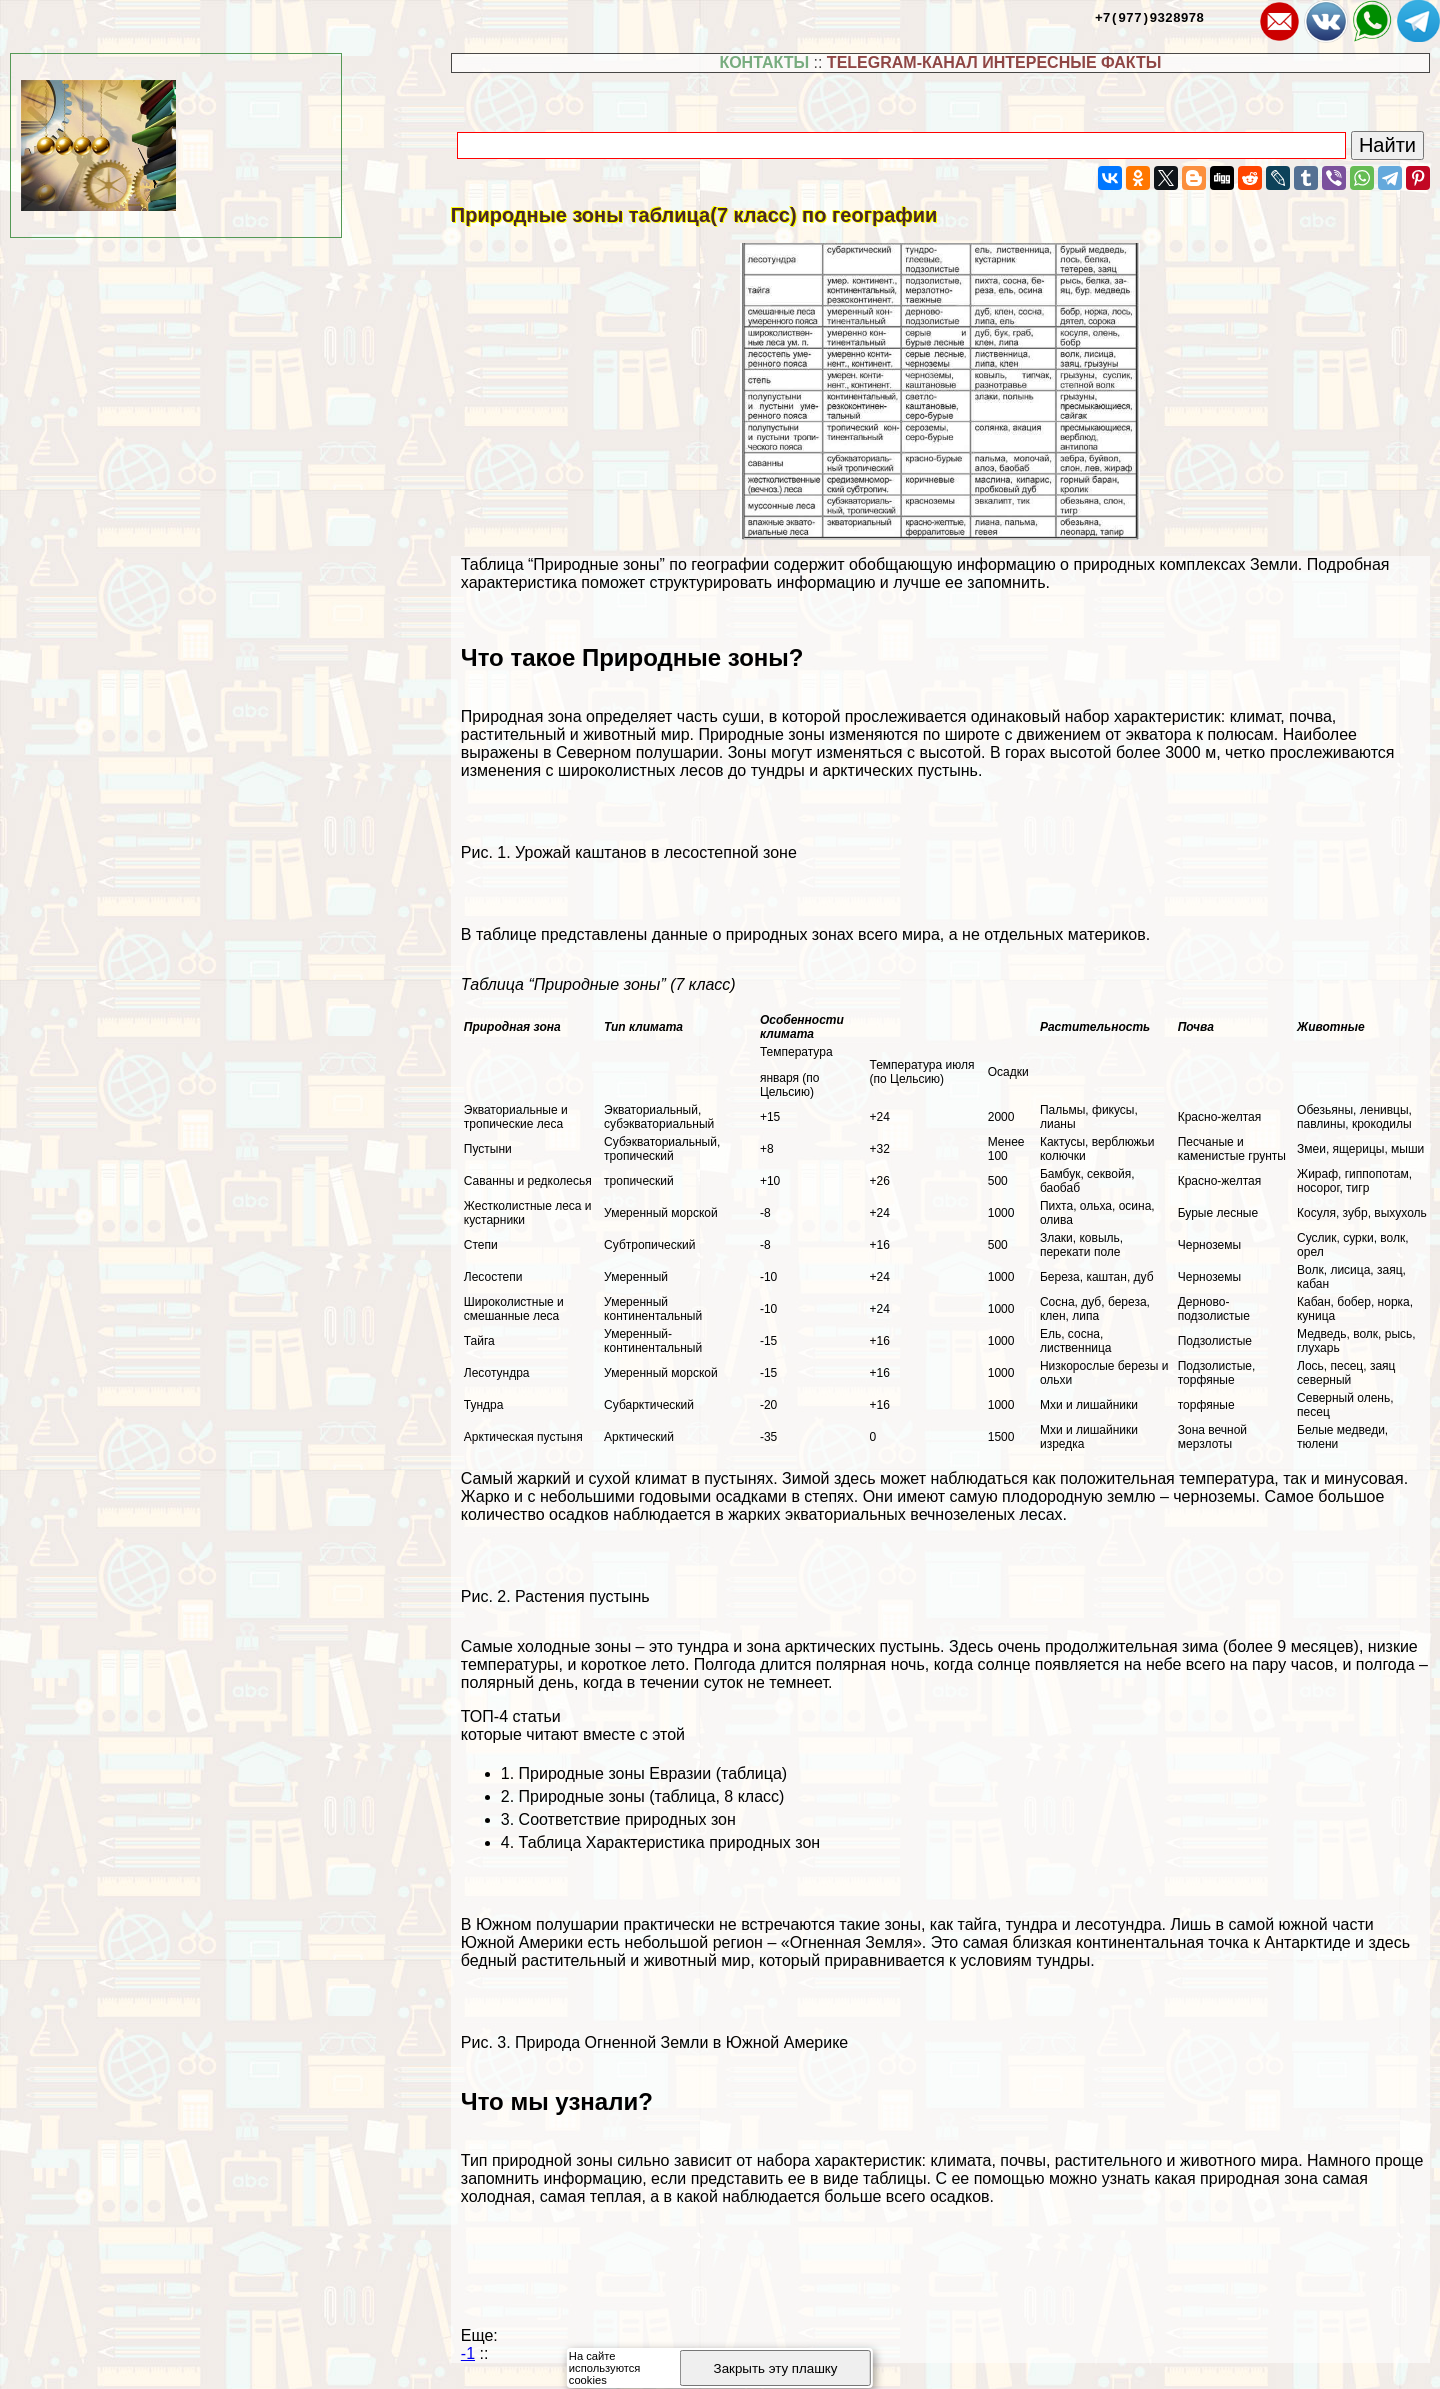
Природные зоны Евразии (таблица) (653, 1773)
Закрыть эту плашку (776, 2368)
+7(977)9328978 (1149, 17)
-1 (468, 2353)
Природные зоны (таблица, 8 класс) (652, 1796)
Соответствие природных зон (627, 1819)
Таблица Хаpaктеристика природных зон (670, 1842)
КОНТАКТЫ (764, 62)
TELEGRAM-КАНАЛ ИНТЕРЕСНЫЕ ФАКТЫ (994, 62)
